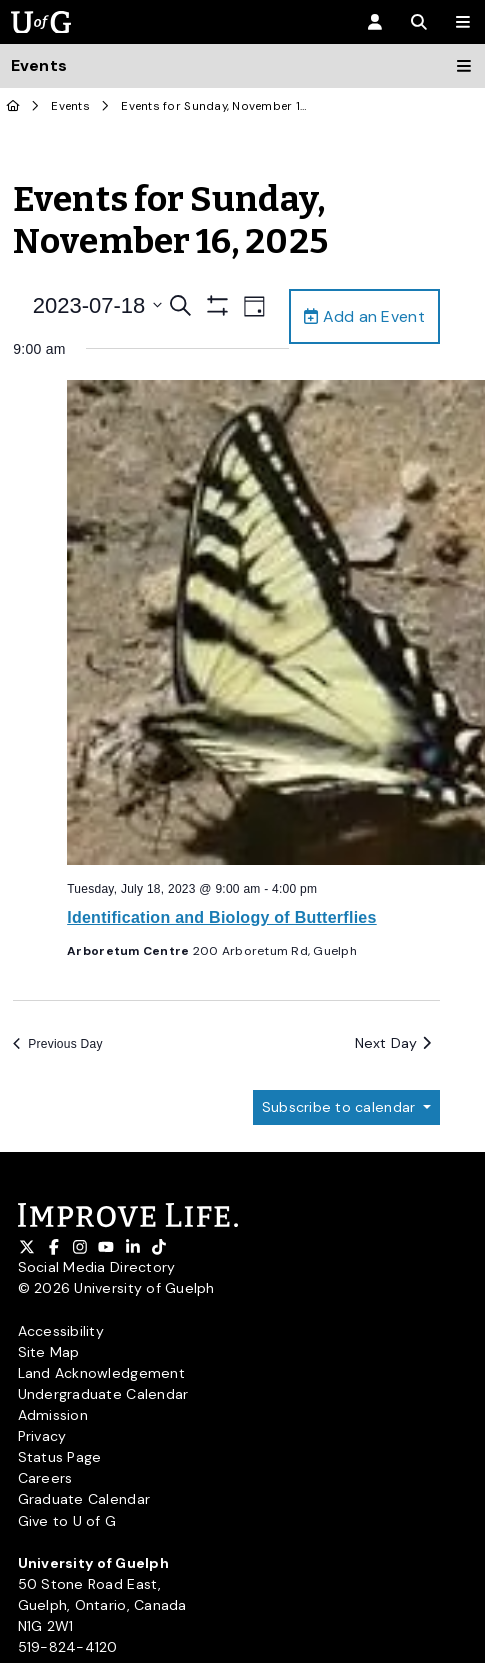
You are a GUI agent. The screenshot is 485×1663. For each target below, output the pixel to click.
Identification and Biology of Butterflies (222, 917)
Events (70, 106)
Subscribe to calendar (341, 1107)
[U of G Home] (13, 106)
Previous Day (58, 1044)
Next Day (393, 1043)
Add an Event (364, 316)
